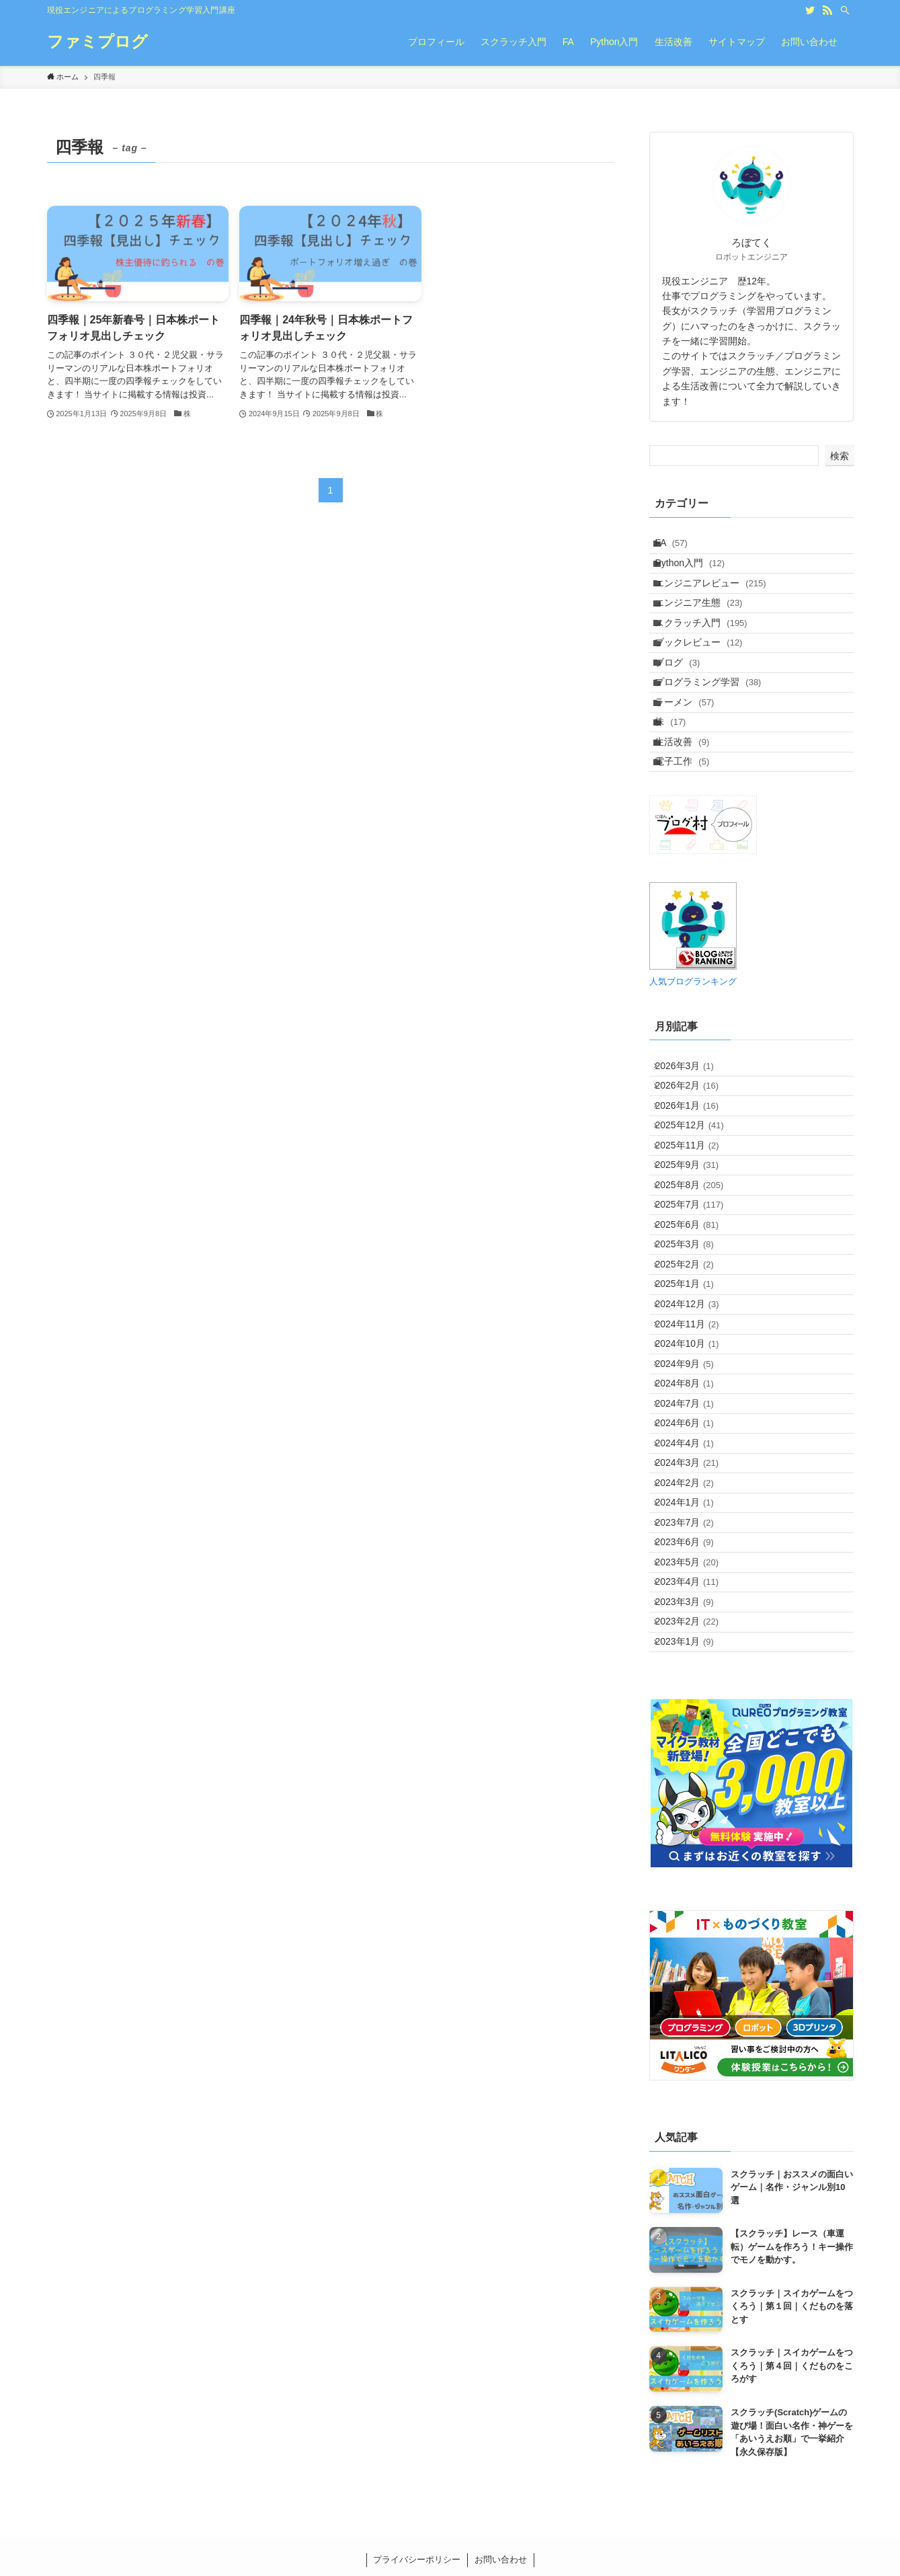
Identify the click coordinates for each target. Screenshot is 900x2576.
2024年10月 (695, 1558)
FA (679, 547)
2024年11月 (695, 1530)
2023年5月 (695, 1866)
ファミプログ (97, 42)
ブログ (685, 714)
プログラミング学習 (716, 743)
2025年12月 (697, 1250)
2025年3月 (692, 1418)
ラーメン (693, 770)
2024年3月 (695, 1726)
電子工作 (690, 854)
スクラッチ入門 (709, 659)
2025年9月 (695, 1306)
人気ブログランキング (693, 1079)
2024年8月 (692, 1614)
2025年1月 (692, 1474)
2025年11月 (695, 1279)
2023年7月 (692, 1810)
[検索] (845, 10)
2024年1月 (692, 1782)
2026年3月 (692, 1166)
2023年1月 (692, 1978)
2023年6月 (692, 1838)
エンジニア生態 (707, 630)
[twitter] (810, 10)
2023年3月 (692, 1921)
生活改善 (690, 826)
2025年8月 (697, 1334)
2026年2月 (695, 1194)
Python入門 (698, 575)
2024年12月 (695, 1502)
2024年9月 (692, 1586)
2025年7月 (697, 1363)
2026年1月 (695, 1223)
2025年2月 (692, 1446)
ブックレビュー (707, 686)
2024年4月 (692, 1698)
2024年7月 (692, 1642)
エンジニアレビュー (718, 603)
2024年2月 (692, 1754)
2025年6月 (695, 1390)
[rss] (827, 10)
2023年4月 (695, 1894)
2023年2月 (695, 1950)
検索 (839, 456)
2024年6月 (692, 1670)
